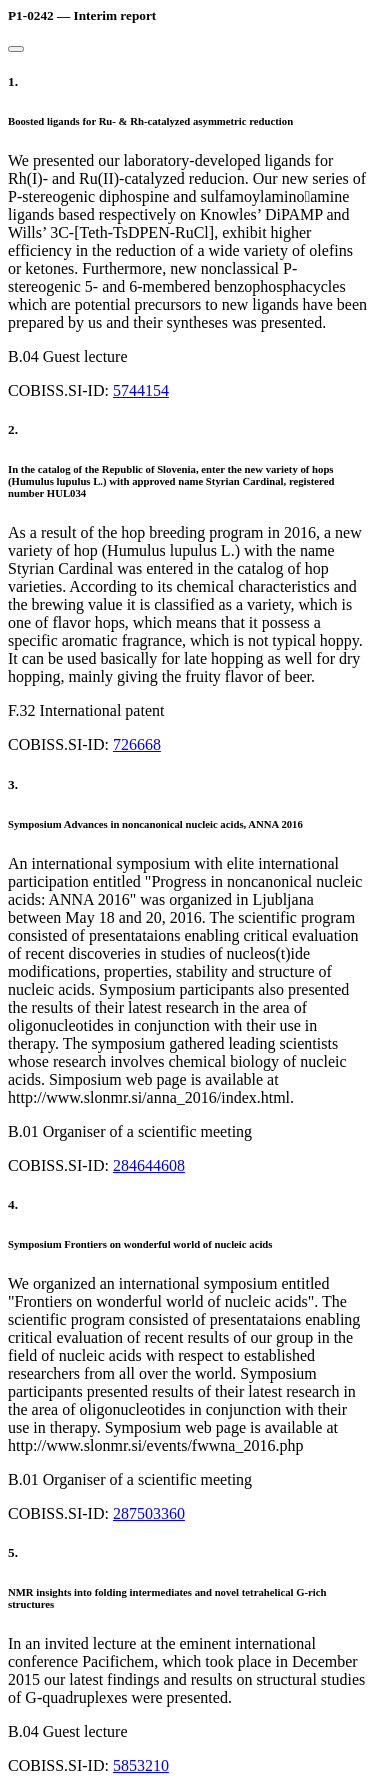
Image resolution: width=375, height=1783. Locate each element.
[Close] (16, 49)
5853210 (141, 1765)
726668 (137, 744)
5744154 (141, 390)
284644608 (149, 1165)
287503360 (149, 1513)
